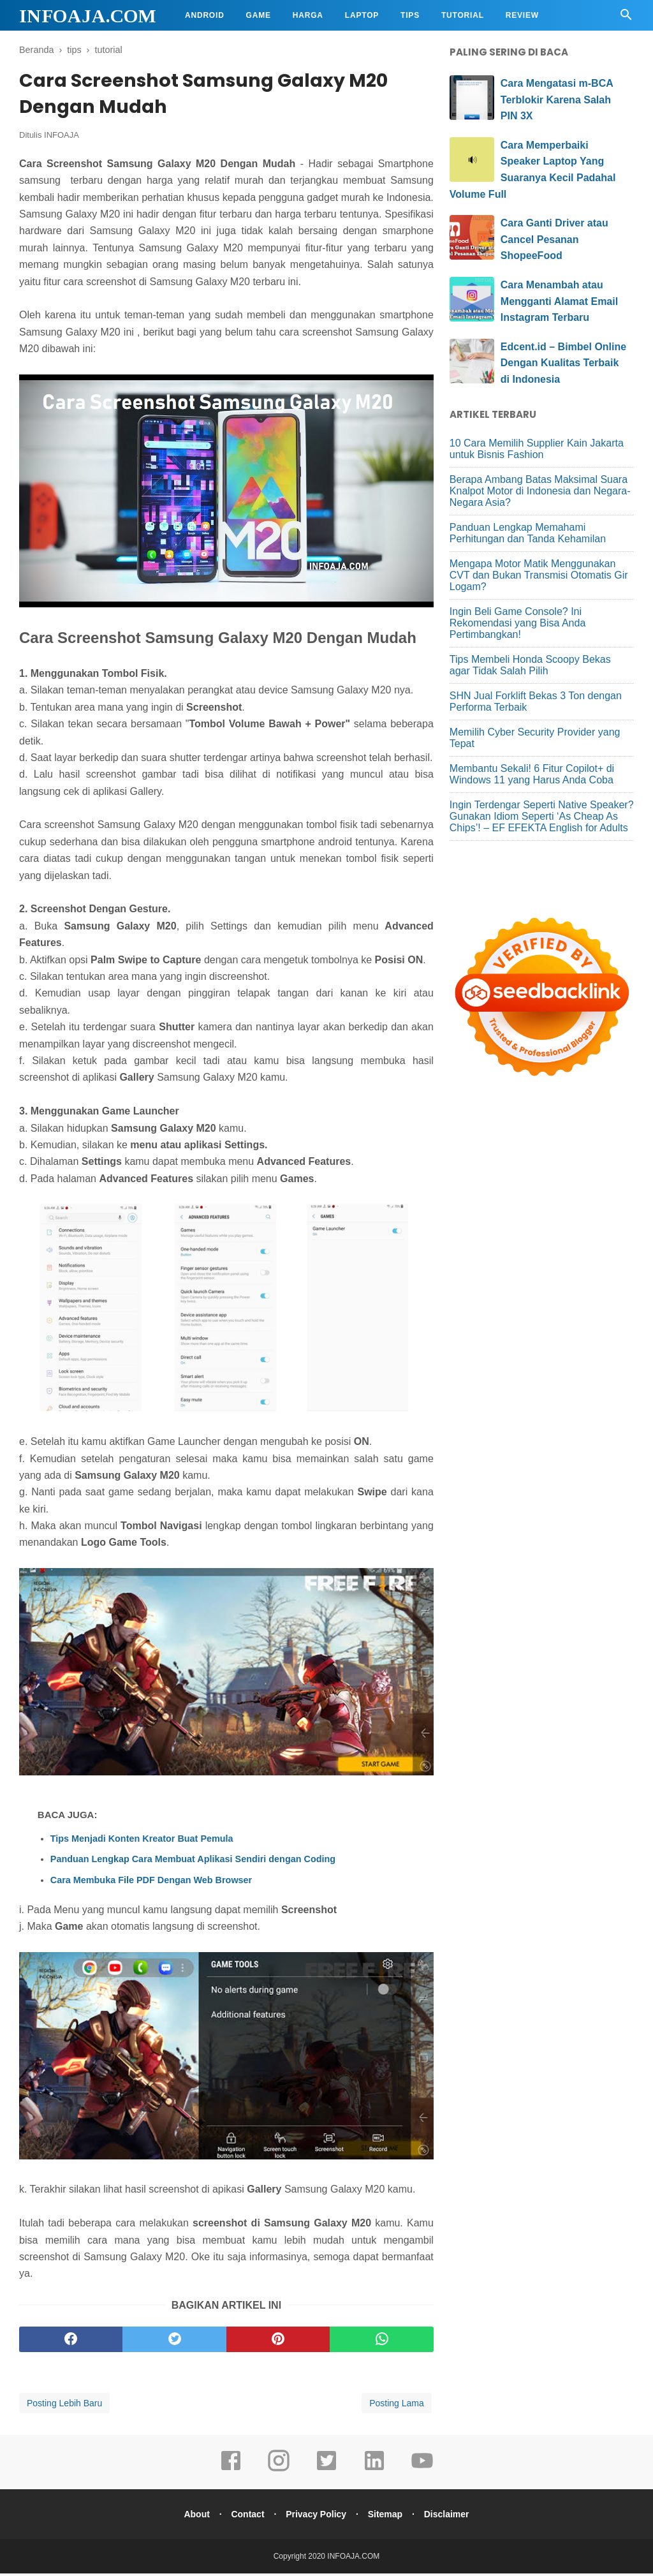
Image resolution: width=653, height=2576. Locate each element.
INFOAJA (61, 138)
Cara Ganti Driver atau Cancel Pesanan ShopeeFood (554, 239)
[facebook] (70, 2342)
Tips (410, 15)
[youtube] (422, 2472)
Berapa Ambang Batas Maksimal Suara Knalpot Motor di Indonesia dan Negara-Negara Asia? (540, 491)
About (191, 2517)
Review (522, 15)
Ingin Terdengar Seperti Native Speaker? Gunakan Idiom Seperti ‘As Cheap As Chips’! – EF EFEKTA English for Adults (542, 816)
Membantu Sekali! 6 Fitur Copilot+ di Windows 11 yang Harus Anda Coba (532, 774)
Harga (308, 15)
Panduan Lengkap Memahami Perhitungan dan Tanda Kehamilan (528, 533)
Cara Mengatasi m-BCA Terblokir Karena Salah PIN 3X (557, 99)
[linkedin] (374, 2472)
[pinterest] (278, 2342)
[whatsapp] (381, 2342)
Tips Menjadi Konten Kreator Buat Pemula (141, 1841)
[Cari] (626, 18)
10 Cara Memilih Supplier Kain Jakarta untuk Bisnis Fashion (537, 449)
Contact (244, 2517)
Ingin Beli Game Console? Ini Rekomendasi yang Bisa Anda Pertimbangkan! (517, 623)
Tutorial (462, 15)
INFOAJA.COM (87, 15)
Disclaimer (451, 2517)
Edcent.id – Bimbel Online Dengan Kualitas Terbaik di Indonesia (563, 363)
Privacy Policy (316, 2517)
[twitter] (174, 2342)
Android (204, 15)
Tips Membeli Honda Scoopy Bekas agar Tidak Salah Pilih (530, 665)
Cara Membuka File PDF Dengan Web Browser (151, 1883)
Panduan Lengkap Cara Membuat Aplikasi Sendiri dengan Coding (192, 1862)
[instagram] (278, 2472)
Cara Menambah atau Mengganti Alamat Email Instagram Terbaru (559, 301)
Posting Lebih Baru (64, 2406)
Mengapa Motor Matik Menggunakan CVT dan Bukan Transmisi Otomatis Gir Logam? (539, 575)
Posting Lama (396, 2406)
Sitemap (388, 2517)
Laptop (362, 15)
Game (258, 15)
